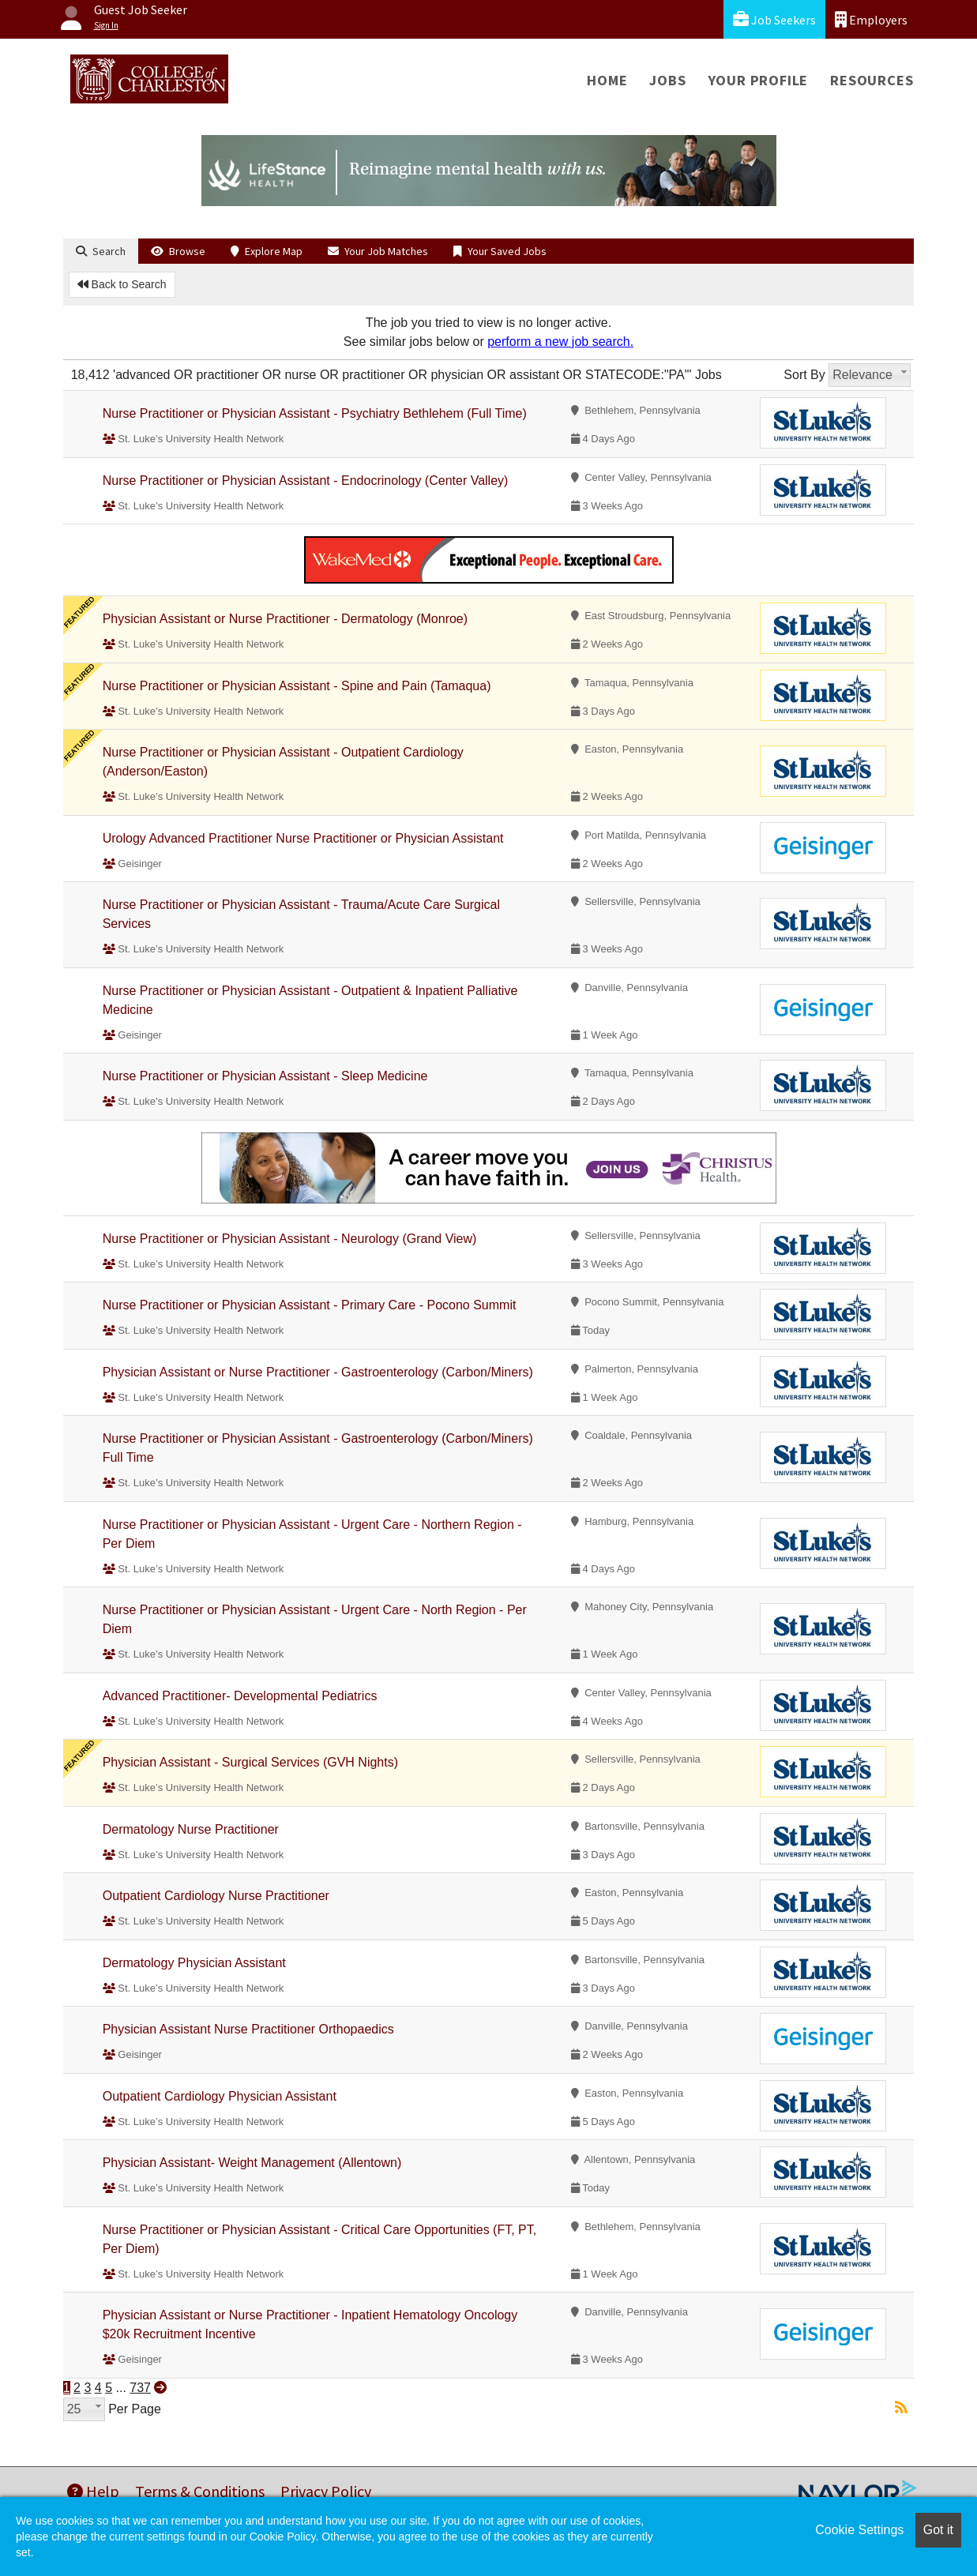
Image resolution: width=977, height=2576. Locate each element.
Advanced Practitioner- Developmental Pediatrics (240, 1696)
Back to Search (122, 284)
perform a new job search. (560, 341)
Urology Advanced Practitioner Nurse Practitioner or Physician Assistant (303, 838)
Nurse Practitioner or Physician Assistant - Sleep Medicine (265, 1076)
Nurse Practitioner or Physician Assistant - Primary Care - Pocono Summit (310, 1305)
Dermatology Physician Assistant (194, 1963)
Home (607, 80)
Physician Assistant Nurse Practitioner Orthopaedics (248, 2029)
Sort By (804, 374)
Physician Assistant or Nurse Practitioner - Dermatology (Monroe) (285, 618)
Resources (871, 80)
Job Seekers (774, 19)
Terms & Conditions (200, 2491)
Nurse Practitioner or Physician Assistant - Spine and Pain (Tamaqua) (297, 686)
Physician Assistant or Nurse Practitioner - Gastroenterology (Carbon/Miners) (318, 1372)
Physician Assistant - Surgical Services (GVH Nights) (250, 1762)
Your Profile (758, 80)
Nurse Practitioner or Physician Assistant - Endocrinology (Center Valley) (306, 480)
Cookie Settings (859, 2530)
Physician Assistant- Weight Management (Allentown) (252, 2162)
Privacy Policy (325, 2491)
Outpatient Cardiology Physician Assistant (219, 2096)
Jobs (667, 80)
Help (93, 2491)
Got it (938, 2530)
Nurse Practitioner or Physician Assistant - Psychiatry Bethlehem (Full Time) (315, 413)
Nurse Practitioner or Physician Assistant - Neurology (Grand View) (290, 1238)
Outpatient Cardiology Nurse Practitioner (216, 1895)
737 (140, 2387)
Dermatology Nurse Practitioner (191, 1829)
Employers (871, 19)
